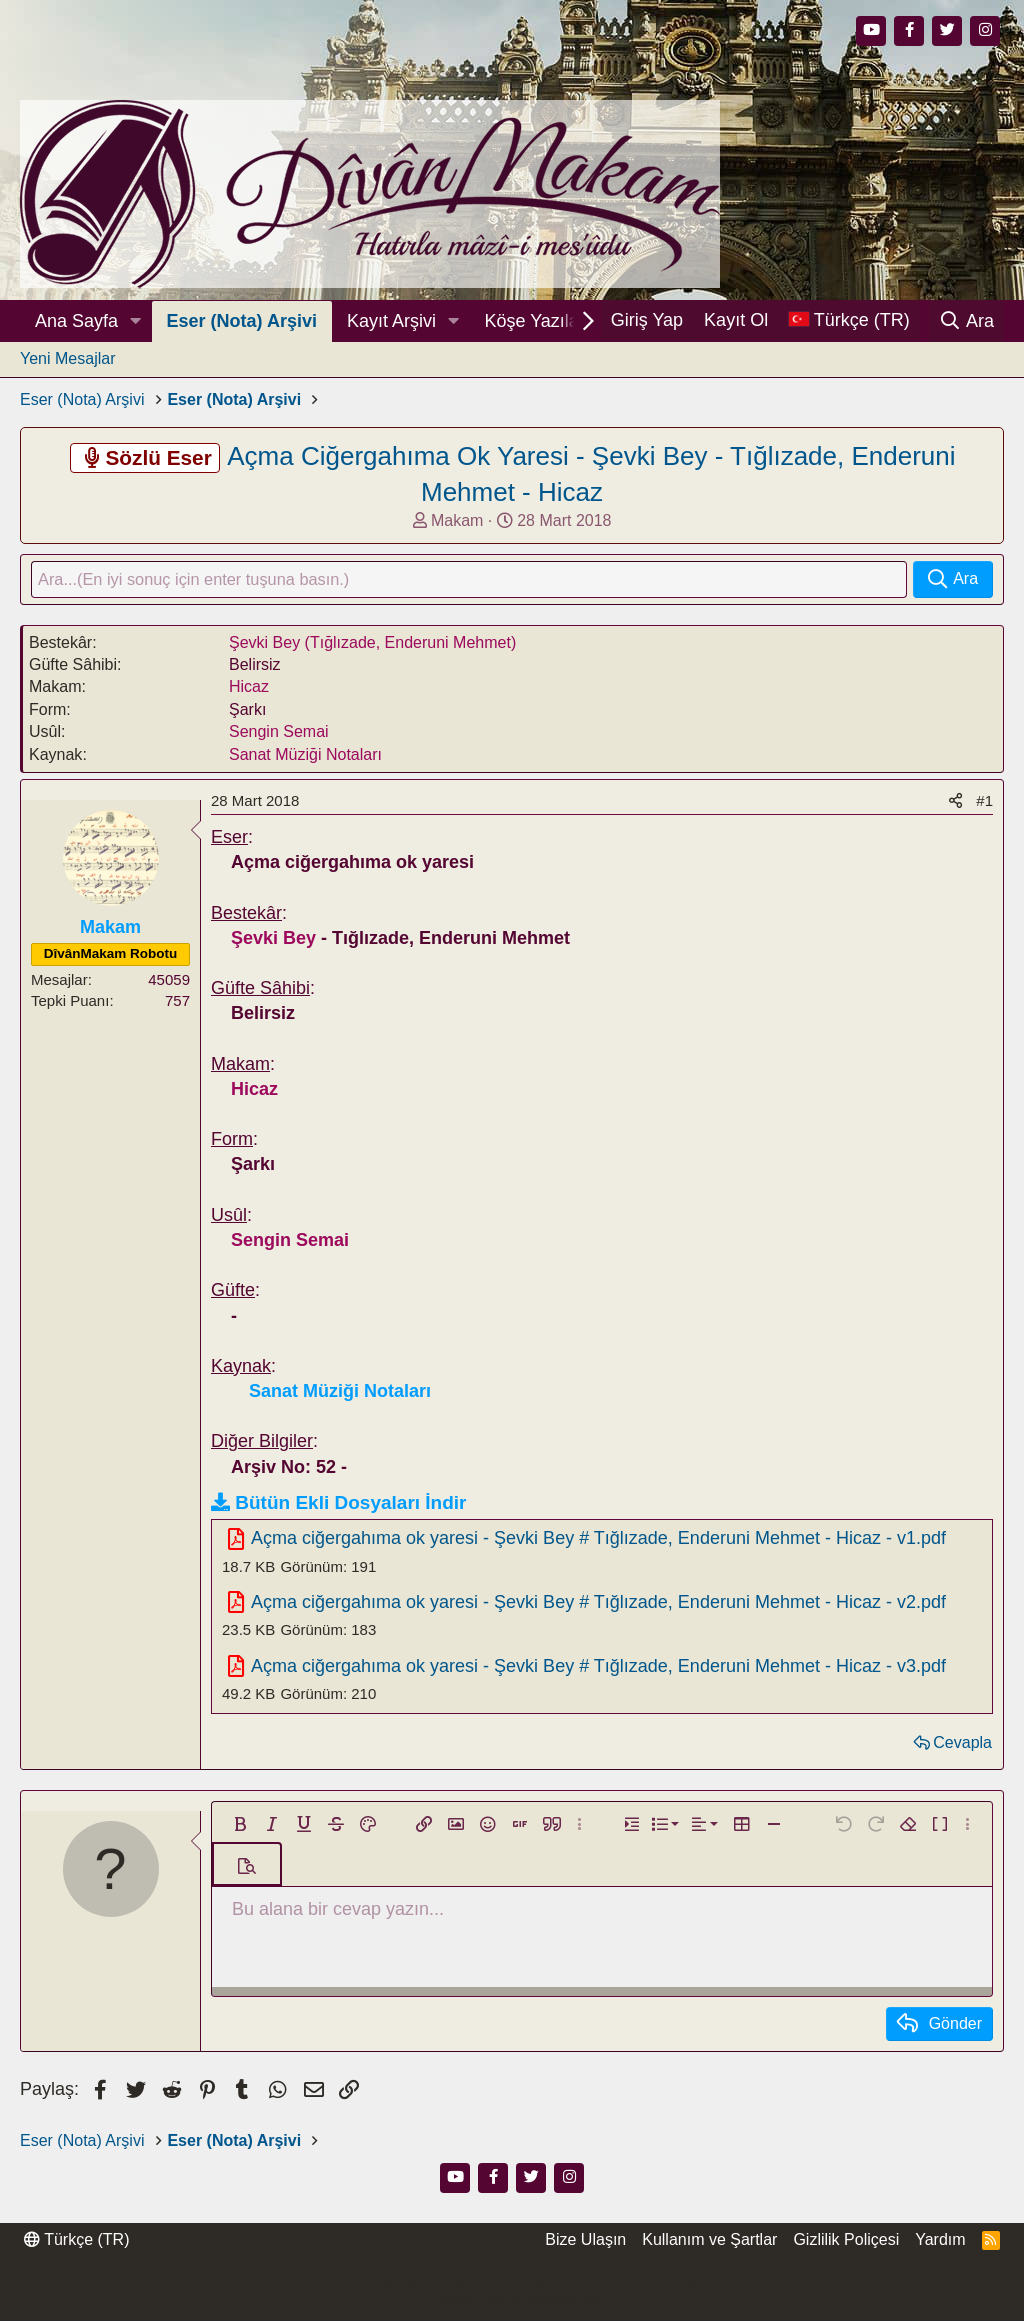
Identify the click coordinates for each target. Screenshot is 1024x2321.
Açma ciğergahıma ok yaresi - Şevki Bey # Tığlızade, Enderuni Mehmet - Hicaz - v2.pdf (598, 1604)
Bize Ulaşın (585, 2239)
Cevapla (962, 1744)
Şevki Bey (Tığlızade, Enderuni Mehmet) (372, 644)
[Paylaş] (955, 802)
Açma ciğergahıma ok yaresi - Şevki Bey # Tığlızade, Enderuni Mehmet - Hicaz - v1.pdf (598, 1541)
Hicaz (249, 689)
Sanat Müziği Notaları (305, 756)
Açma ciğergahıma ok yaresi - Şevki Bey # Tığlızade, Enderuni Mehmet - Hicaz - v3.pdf (598, 1668)
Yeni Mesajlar (67, 358)
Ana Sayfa (76, 321)
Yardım (940, 2239)
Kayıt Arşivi (391, 321)
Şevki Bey (273, 940)
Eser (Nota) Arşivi (242, 321)
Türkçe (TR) (76, 2239)
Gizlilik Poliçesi (846, 2239)
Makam (457, 520)
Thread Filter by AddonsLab (512, 2300)
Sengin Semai (279, 734)
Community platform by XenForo (511, 2281)
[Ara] (966, 321)
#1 (984, 802)
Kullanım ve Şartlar (709, 2239)
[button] (136, 321)
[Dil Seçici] (849, 320)
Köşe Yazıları (536, 321)
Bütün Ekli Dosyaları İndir (350, 1504)
